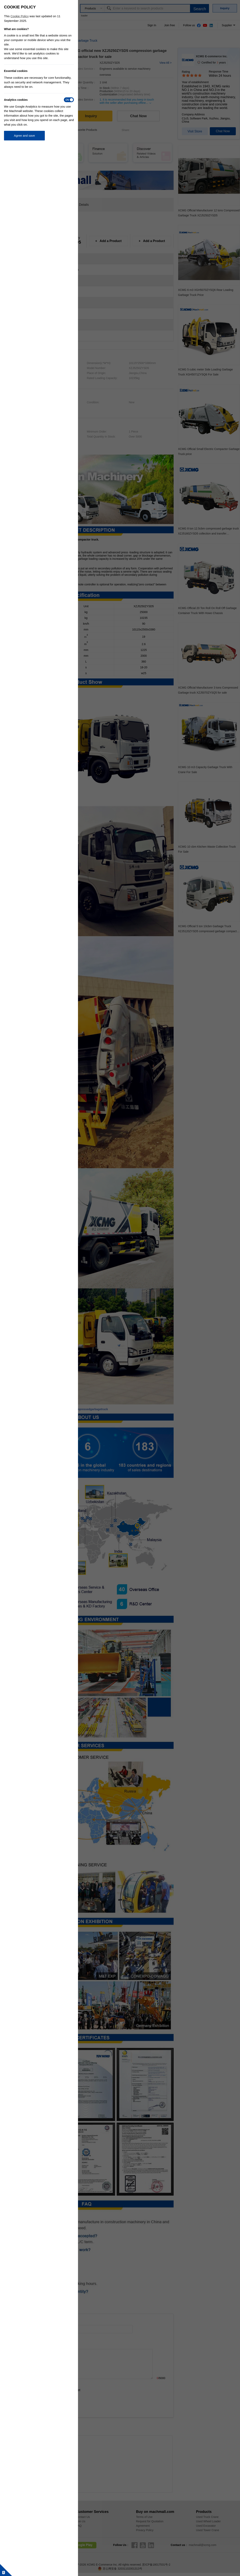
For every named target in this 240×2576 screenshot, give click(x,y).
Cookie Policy (20, 16)
